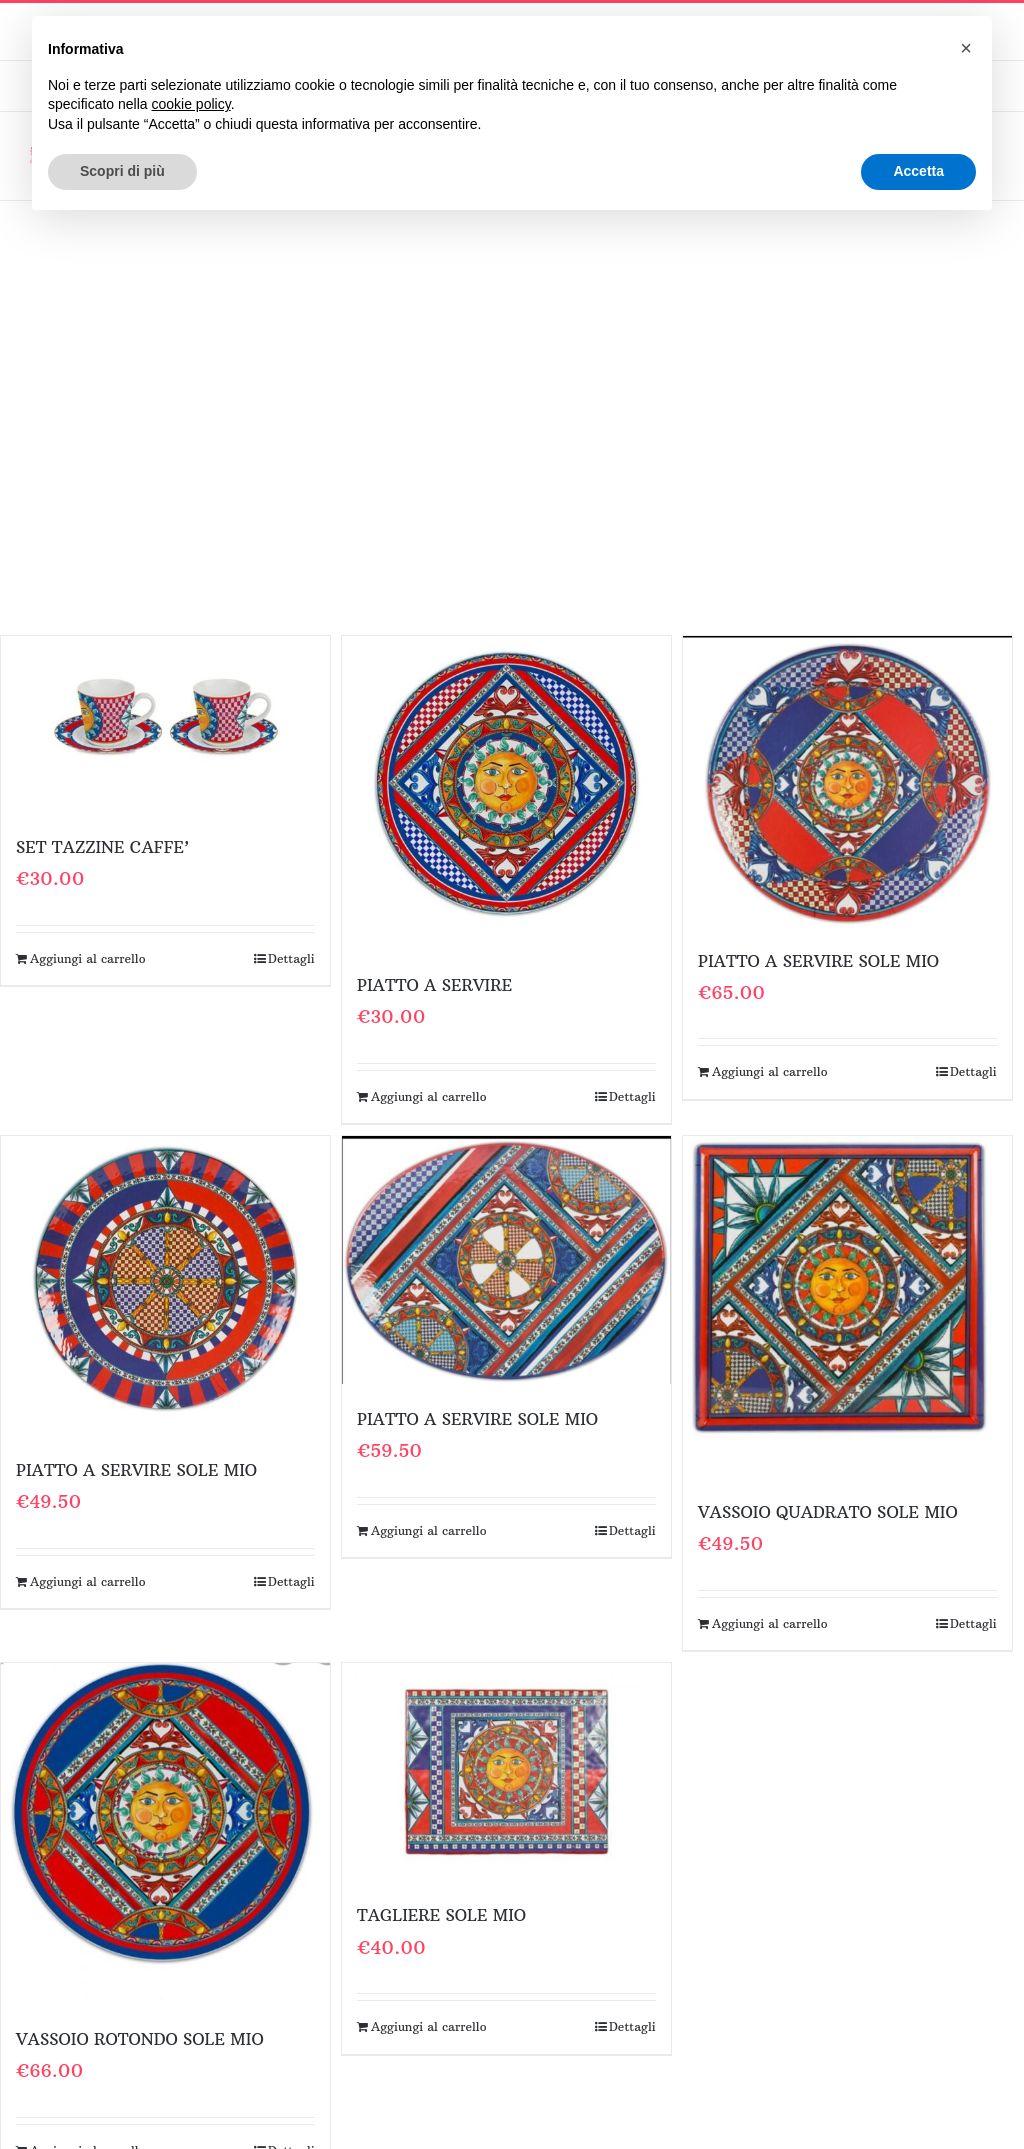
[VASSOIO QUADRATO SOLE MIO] (847, 1306)
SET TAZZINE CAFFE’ (102, 847)
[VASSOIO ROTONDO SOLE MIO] (165, 1833)
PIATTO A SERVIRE (434, 985)
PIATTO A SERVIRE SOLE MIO (818, 961)
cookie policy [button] (191, 104)
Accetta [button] (918, 171)
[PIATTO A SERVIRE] (506, 793)
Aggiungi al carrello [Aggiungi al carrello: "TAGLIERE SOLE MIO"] (429, 2026)
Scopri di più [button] (122, 171)
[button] (966, 48)
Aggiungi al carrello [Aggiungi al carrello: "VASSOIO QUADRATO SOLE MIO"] (770, 1623)
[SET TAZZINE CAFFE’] (165, 724)
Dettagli (291, 958)
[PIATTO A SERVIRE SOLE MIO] (847, 780)
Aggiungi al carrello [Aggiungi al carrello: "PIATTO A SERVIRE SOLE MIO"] (770, 1071)
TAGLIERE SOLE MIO (441, 1915)
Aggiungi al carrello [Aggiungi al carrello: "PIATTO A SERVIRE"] (429, 1096)
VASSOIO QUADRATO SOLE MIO (828, 1512)
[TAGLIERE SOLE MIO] (506, 1771)
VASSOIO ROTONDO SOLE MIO (140, 2039)
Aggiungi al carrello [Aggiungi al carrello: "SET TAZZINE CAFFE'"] (88, 958)
